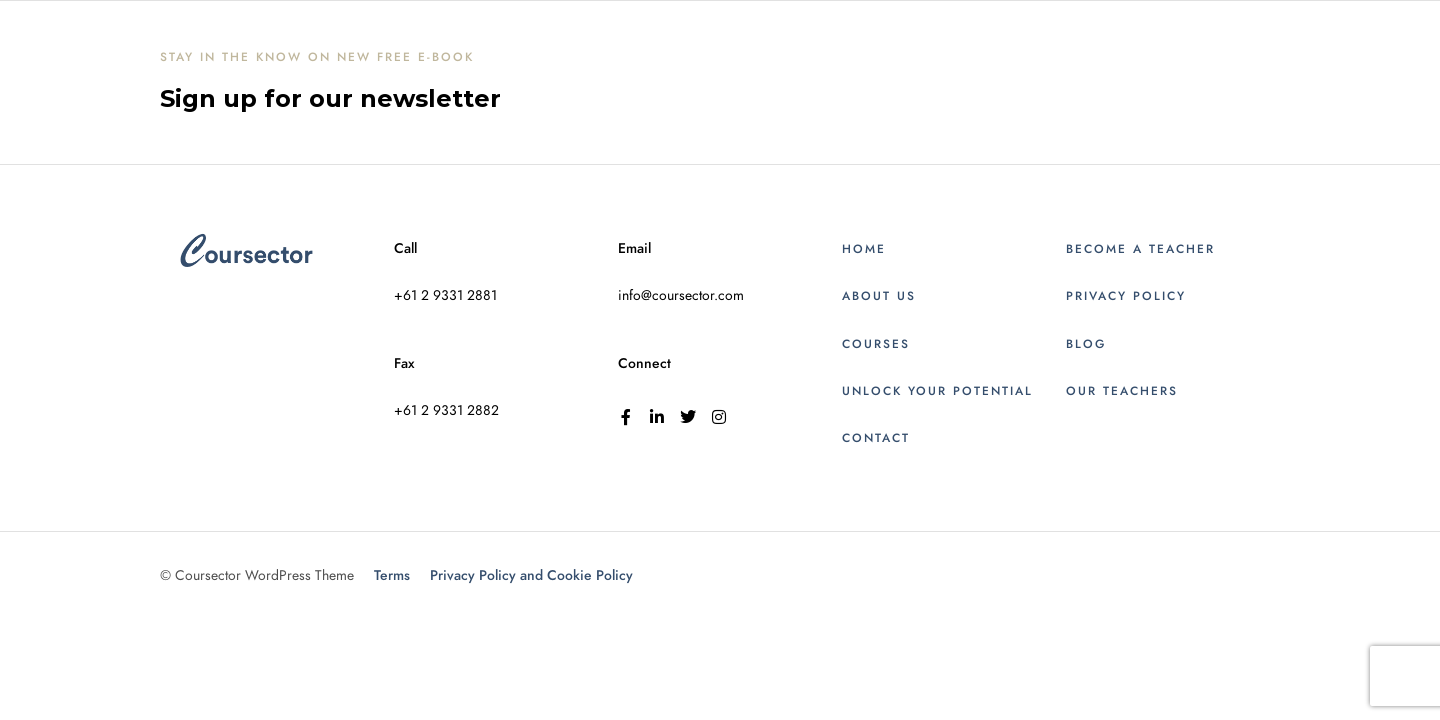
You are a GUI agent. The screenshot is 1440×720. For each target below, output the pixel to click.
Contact (876, 438)
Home (864, 249)
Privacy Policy (1126, 296)
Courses (876, 344)
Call (405, 248)
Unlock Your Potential (937, 391)
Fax (404, 363)
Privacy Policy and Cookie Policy (531, 575)
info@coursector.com (681, 295)
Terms (392, 575)
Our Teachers (1122, 391)
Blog (1086, 344)
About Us (879, 296)
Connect (644, 363)
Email (634, 248)
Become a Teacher (1140, 249)
